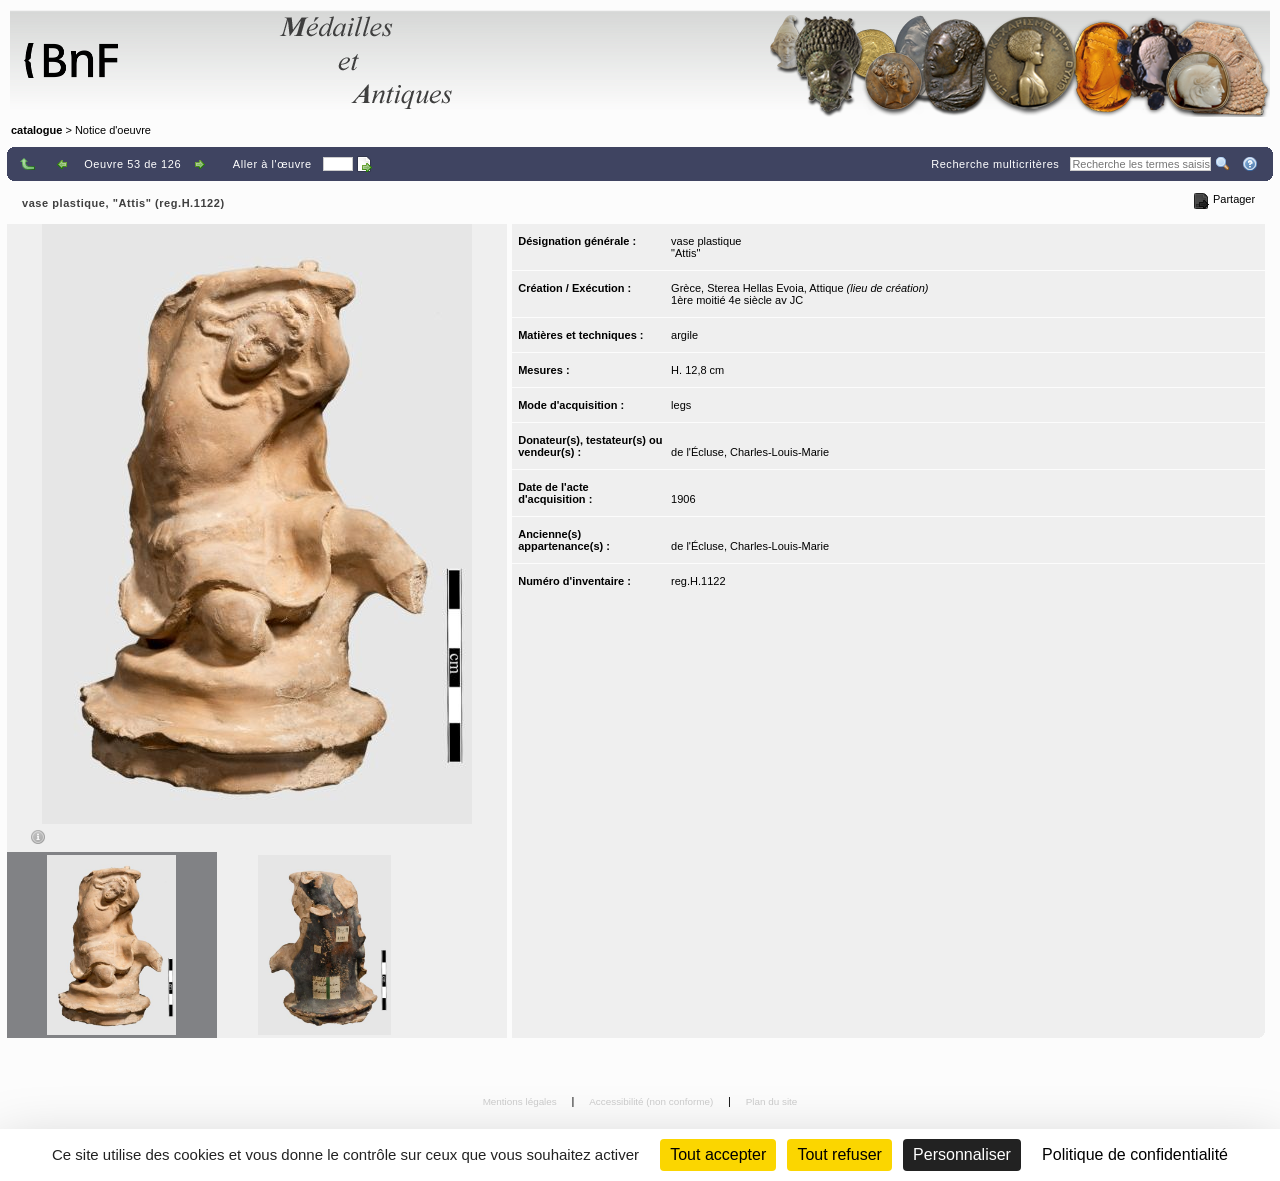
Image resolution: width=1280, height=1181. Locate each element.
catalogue (36, 130)
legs (681, 405)
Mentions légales (521, 1101)
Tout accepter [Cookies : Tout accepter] (718, 1154)
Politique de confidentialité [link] (1135, 1154)
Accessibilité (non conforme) (652, 1101)
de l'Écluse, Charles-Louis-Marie (750, 452)
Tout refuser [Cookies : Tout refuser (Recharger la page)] (839, 1154)
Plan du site (772, 1101)
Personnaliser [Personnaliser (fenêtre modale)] (962, 1154)
